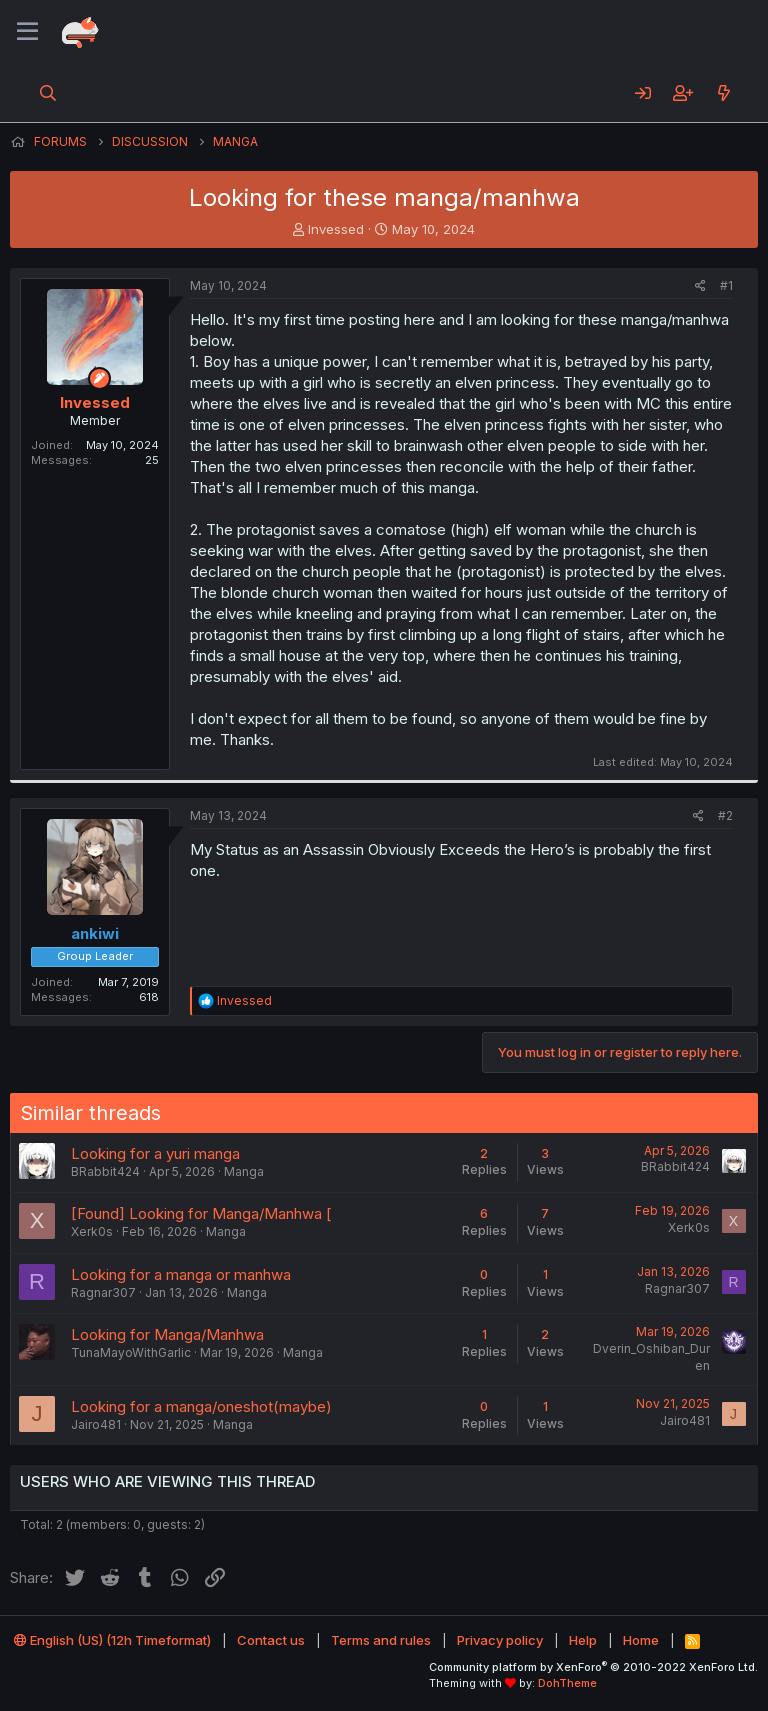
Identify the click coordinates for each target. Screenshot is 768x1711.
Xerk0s (92, 1231)
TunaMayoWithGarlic (131, 1352)
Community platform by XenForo (593, 1667)
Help (583, 1640)
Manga (244, 1171)
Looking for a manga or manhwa (181, 1274)
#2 (725, 815)
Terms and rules (381, 1640)
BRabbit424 (105, 1171)
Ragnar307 (103, 1292)
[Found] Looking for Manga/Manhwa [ (201, 1213)
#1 (726, 285)
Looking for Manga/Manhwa (167, 1334)
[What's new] (723, 93)
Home (641, 1640)
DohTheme (567, 1683)
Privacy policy (500, 1640)
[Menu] (27, 32)
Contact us (271, 1640)
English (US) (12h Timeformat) (112, 1640)
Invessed (336, 229)
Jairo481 (96, 1424)
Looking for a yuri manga (155, 1153)
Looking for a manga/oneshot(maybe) (201, 1406)
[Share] (700, 286)
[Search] (48, 93)
